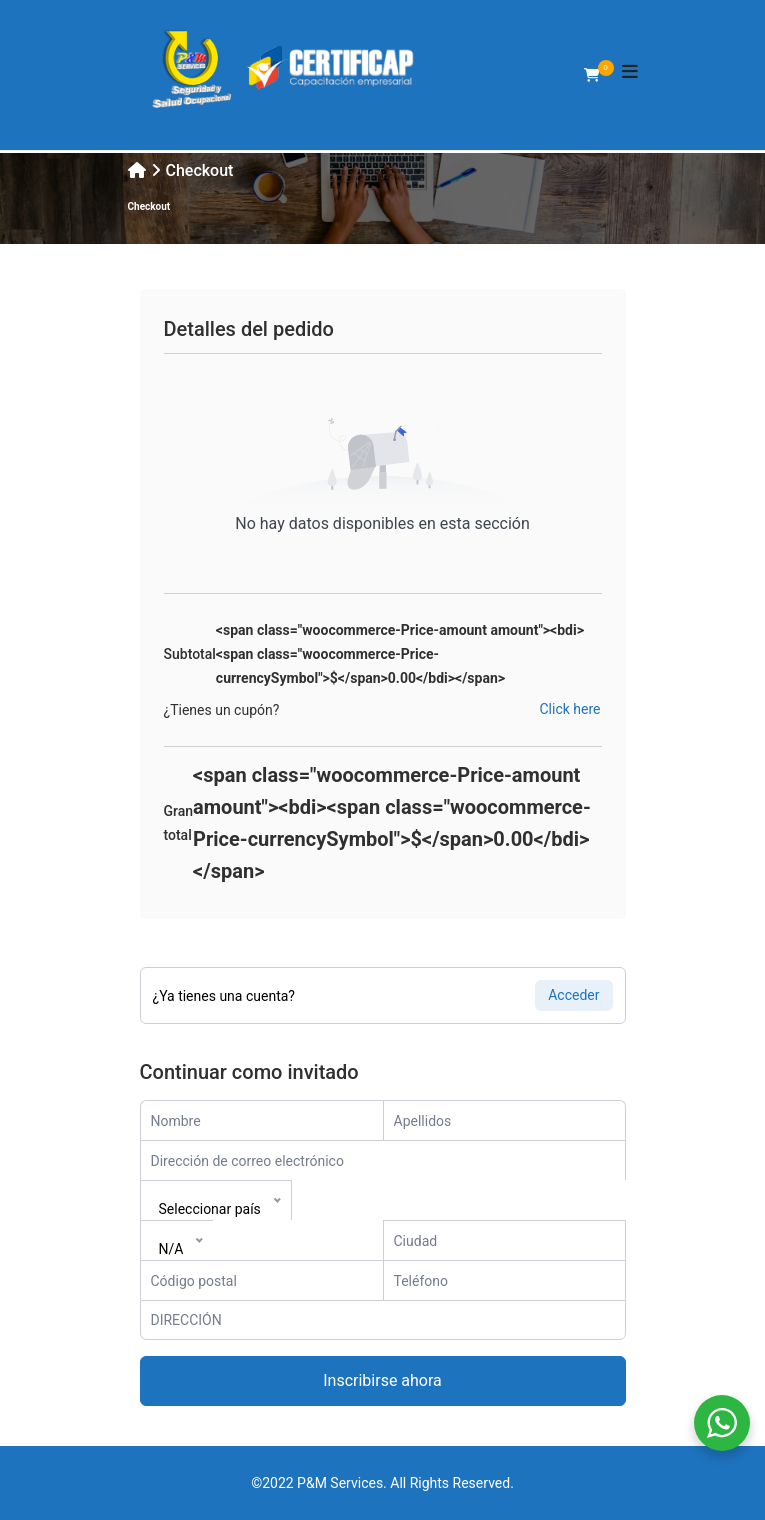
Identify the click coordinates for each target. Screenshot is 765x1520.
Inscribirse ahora (382, 1380)
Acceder (573, 995)
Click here (570, 709)
